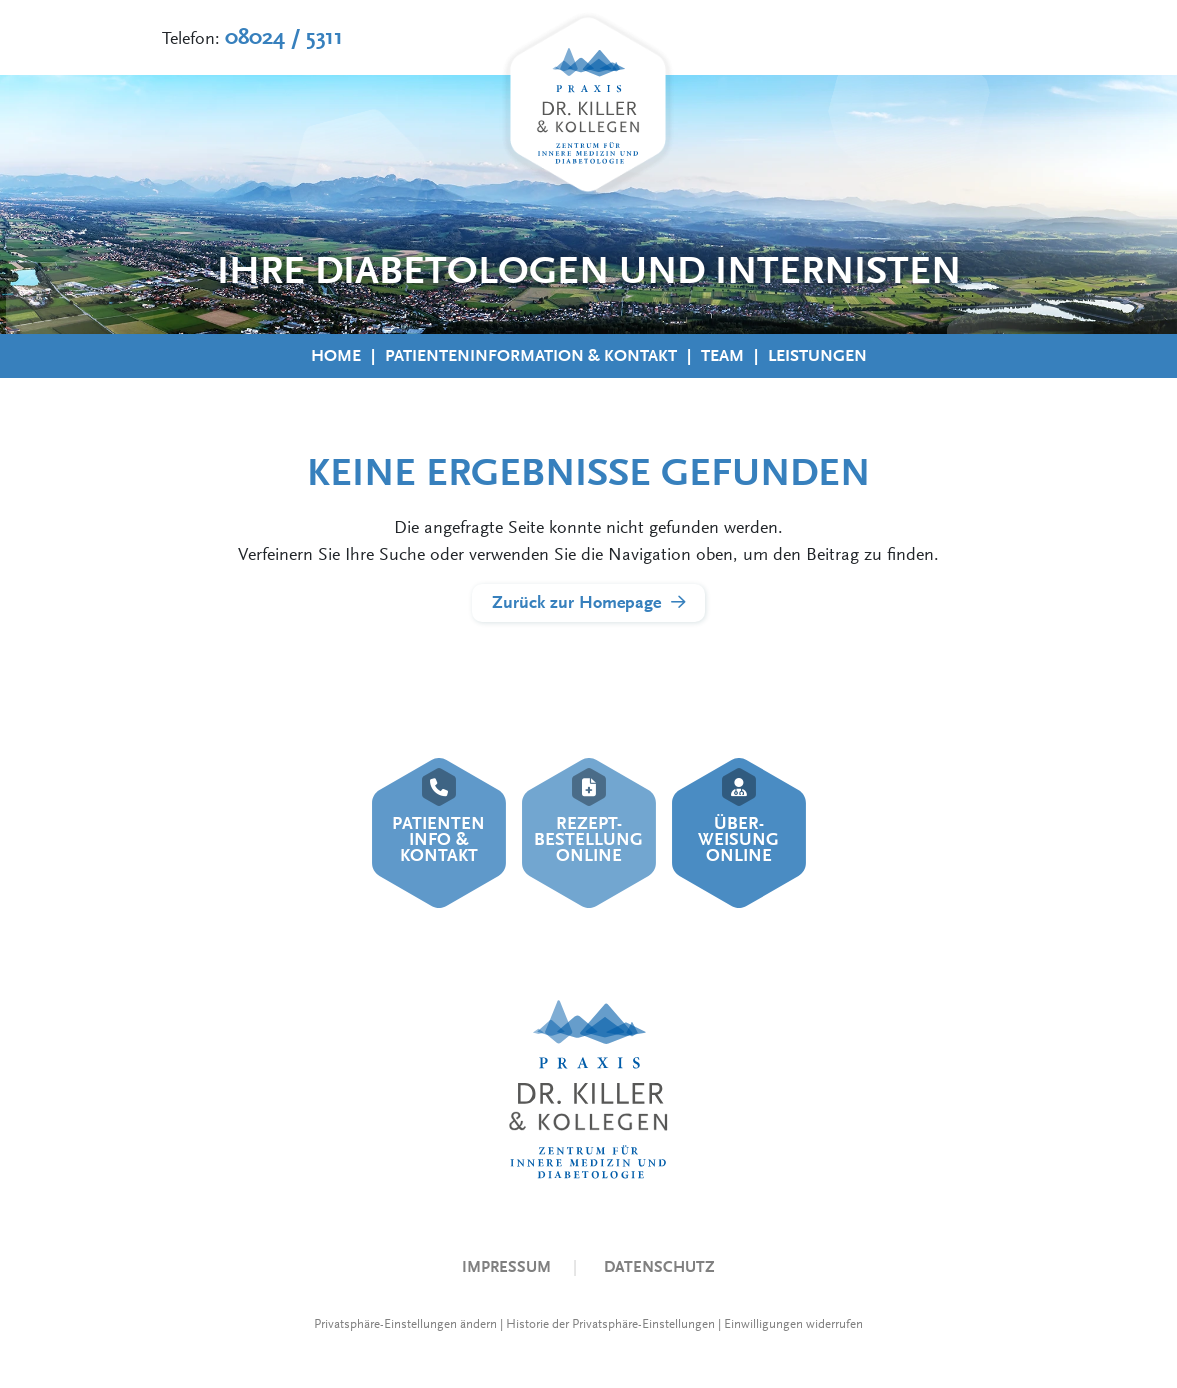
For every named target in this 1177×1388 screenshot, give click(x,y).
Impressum (506, 1266)
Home (336, 355)
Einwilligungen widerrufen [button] (793, 1324)
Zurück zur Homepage (576, 602)
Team (722, 355)
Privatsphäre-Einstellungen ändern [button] (405, 1324)
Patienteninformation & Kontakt (531, 355)
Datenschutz (659, 1266)
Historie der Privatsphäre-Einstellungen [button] (610, 1324)
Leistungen (817, 355)
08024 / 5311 (284, 37)
